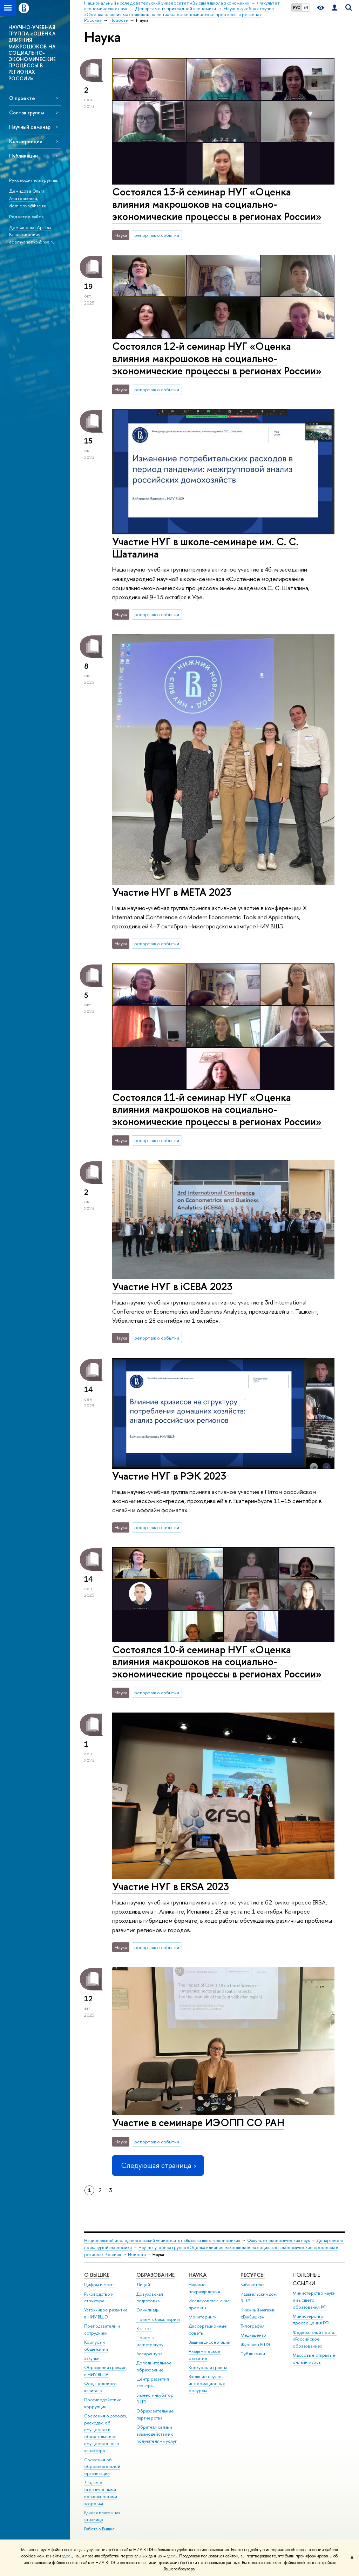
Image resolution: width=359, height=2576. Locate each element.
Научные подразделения (204, 2288)
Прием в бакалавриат (158, 2319)
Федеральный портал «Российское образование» (315, 2339)
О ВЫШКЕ (96, 2274)
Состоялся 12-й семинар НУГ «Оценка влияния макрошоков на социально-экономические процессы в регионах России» (216, 358)
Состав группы (26, 112)
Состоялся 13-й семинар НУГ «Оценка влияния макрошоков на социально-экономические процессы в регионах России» (216, 204)
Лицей (143, 2285)
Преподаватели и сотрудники (102, 2329)
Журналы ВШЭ (255, 2345)
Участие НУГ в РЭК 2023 (169, 1476)
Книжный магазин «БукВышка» (258, 2313)
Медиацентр (253, 2335)
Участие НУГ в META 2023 (171, 892)
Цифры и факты (99, 2285)
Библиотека (252, 2285)
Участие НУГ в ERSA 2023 (170, 1886)
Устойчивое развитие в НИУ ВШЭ (106, 2313)
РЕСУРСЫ (253, 2274)
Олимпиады (148, 2310)
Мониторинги (203, 2317)
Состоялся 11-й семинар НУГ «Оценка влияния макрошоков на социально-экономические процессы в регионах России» (216, 1109)
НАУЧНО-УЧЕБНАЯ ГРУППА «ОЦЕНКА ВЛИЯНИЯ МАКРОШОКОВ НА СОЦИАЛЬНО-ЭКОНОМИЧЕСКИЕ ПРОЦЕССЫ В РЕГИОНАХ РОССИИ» (32, 53)
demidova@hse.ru (27, 205)
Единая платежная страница (102, 2516)
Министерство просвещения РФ (311, 2319)
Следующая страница (158, 2165)
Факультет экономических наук (278, 2240)
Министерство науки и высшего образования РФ (314, 2300)
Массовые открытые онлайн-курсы (314, 2358)
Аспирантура (149, 2354)
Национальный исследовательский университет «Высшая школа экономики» (162, 2240)
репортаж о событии (156, 235)
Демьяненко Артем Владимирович (30, 231)
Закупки (92, 2358)
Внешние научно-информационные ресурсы (207, 2384)
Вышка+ (144, 2328)
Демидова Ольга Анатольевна (27, 194)
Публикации (23, 155)
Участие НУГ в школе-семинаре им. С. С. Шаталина (205, 548)
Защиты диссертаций (209, 2342)
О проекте (22, 98)
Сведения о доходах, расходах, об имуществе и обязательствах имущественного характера (105, 2433)
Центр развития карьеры (152, 2382)
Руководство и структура (99, 2297)
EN (306, 7)
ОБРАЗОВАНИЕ (155, 2274)
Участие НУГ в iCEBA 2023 (172, 1286)
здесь (67, 2556)
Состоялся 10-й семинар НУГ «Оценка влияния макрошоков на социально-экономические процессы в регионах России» (216, 1662)
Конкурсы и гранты (208, 2367)
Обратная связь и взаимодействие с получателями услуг (156, 2434)
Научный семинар (29, 127)
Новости (137, 2254)
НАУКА (197, 2274)
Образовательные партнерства (155, 2414)
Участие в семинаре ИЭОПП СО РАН (198, 2122)
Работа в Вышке (99, 2529)
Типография (253, 2326)
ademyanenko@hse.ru (32, 242)
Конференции (25, 141)
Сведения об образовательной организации (102, 2467)
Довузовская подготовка (149, 2297)
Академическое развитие (205, 2354)
